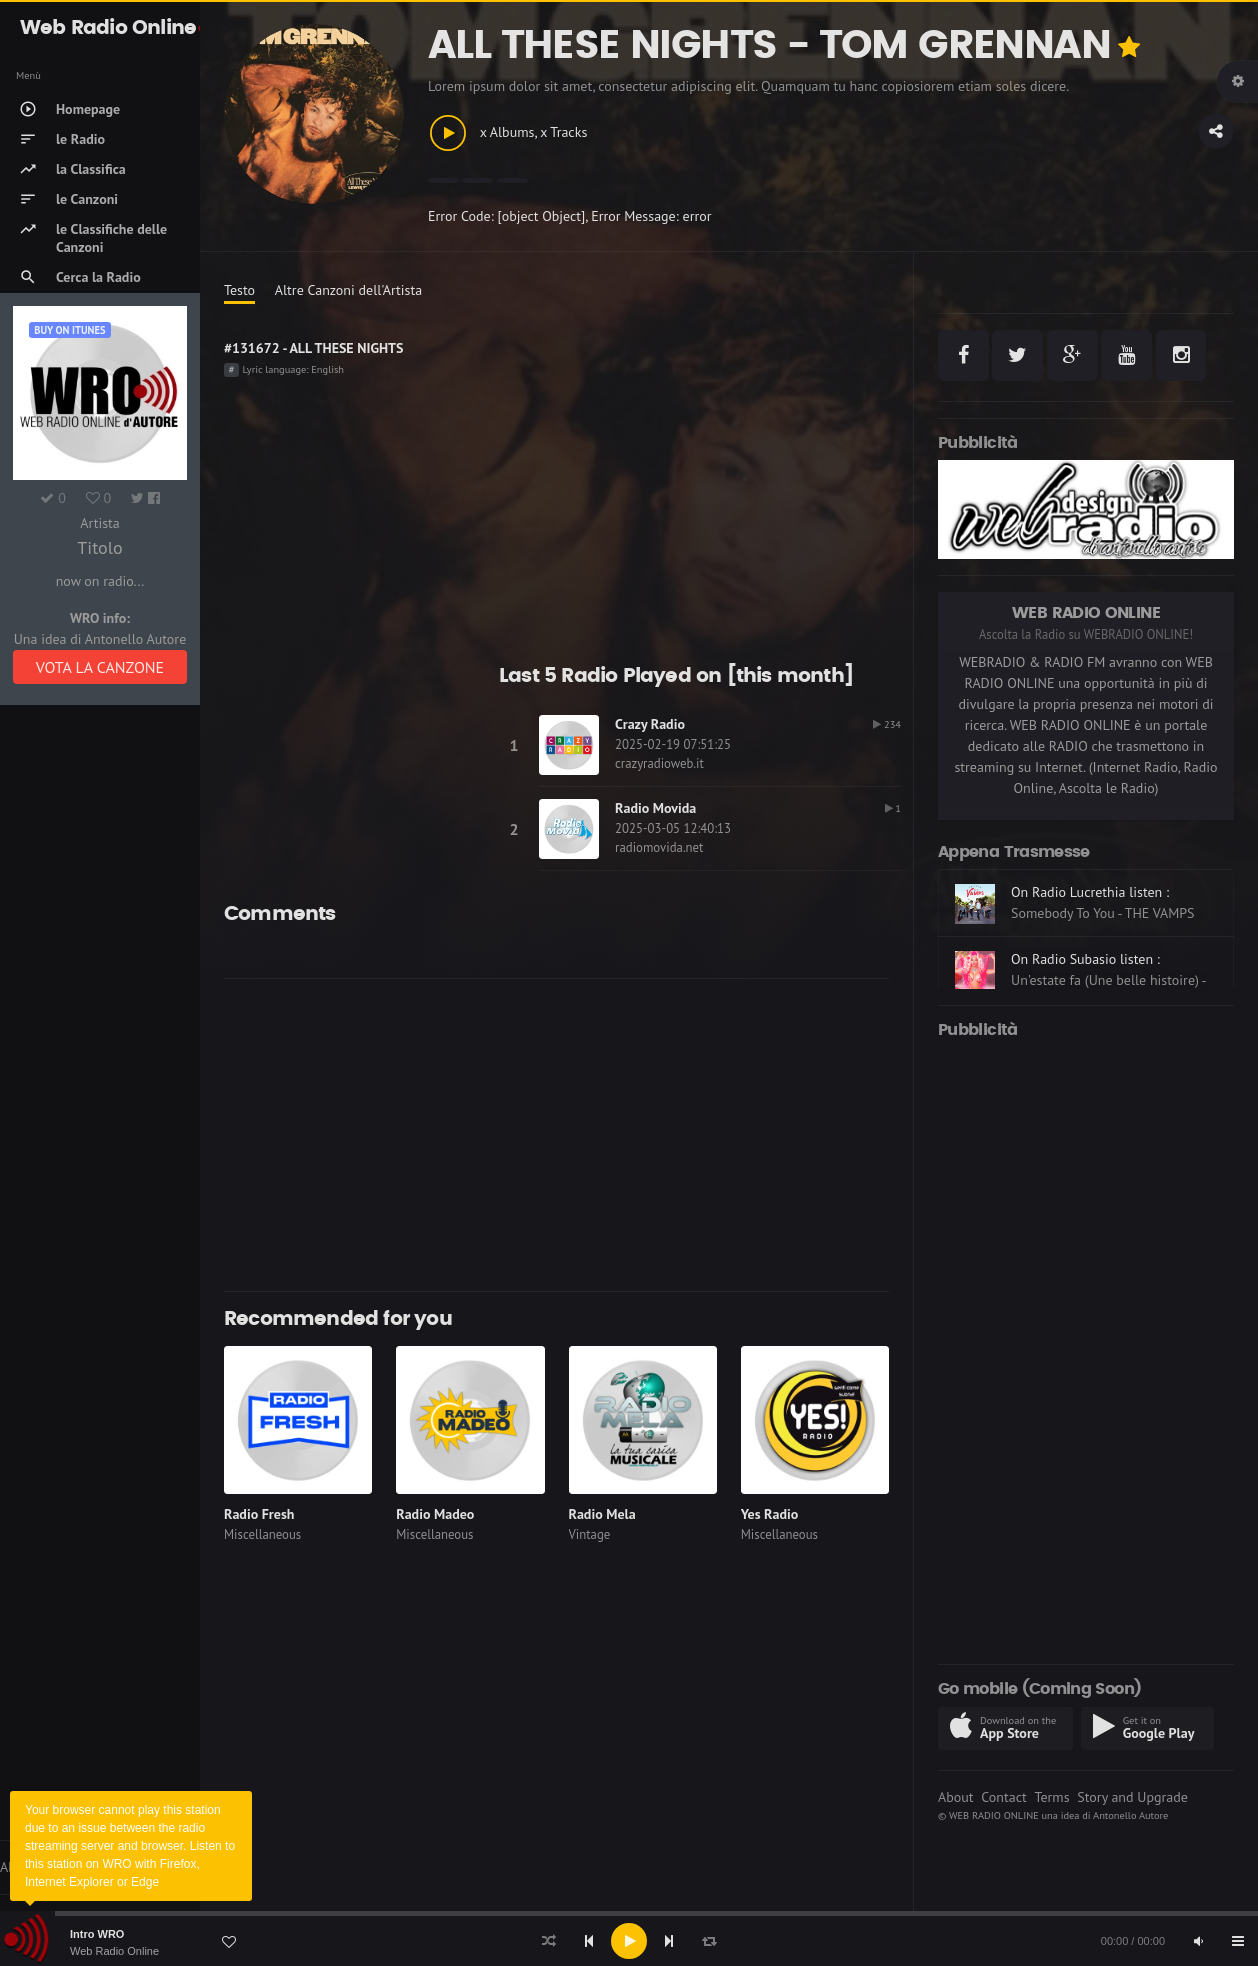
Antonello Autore (1130, 1815)
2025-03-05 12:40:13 (673, 828)
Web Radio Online (114, 1951)
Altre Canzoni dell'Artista (348, 290)
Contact (1003, 1797)
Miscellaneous (262, 1534)
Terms (1051, 1797)
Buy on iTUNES (69, 330)
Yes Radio (770, 1514)
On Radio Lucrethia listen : (1090, 892)
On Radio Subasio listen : (1085, 959)
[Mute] (1198, 1941)
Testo (239, 290)
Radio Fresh (259, 1514)
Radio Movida (655, 808)
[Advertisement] (556, 1135)
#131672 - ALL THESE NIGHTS (313, 348)
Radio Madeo (435, 1514)
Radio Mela (602, 1514)
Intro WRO (97, 1934)
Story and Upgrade (1132, 1797)
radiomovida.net (659, 847)
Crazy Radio (650, 724)
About (956, 1797)
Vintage (590, 1534)
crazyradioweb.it (659, 763)
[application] (629, 1941)
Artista (99, 523)
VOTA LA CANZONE (100, 667)
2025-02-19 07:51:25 (673, 744)
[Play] (629, 1941)
